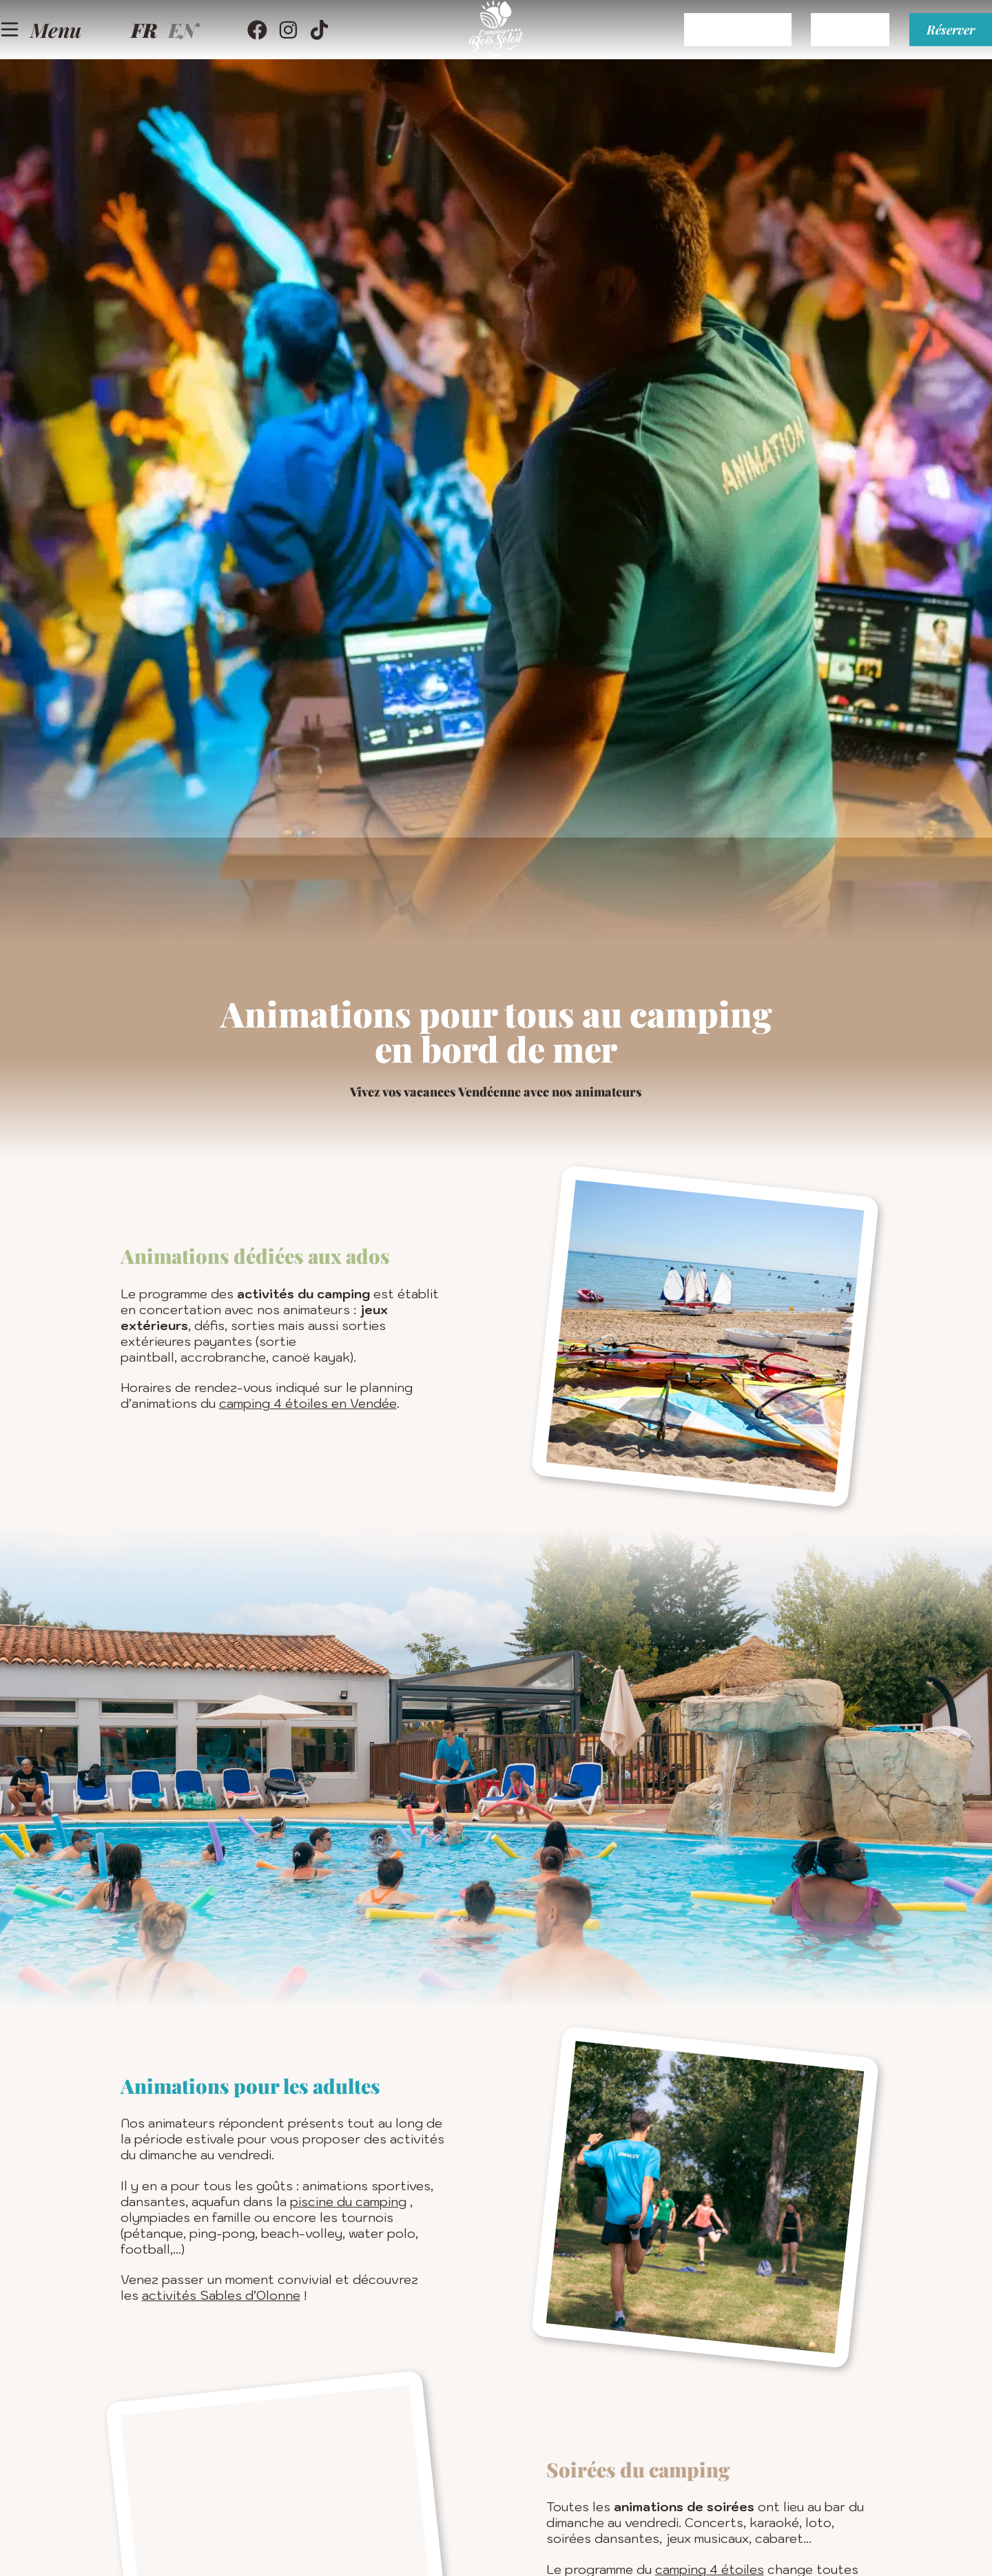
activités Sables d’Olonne (221, 2295)
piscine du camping (348, 2202)
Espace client (677, 45)
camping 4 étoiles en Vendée (308, 1403)
